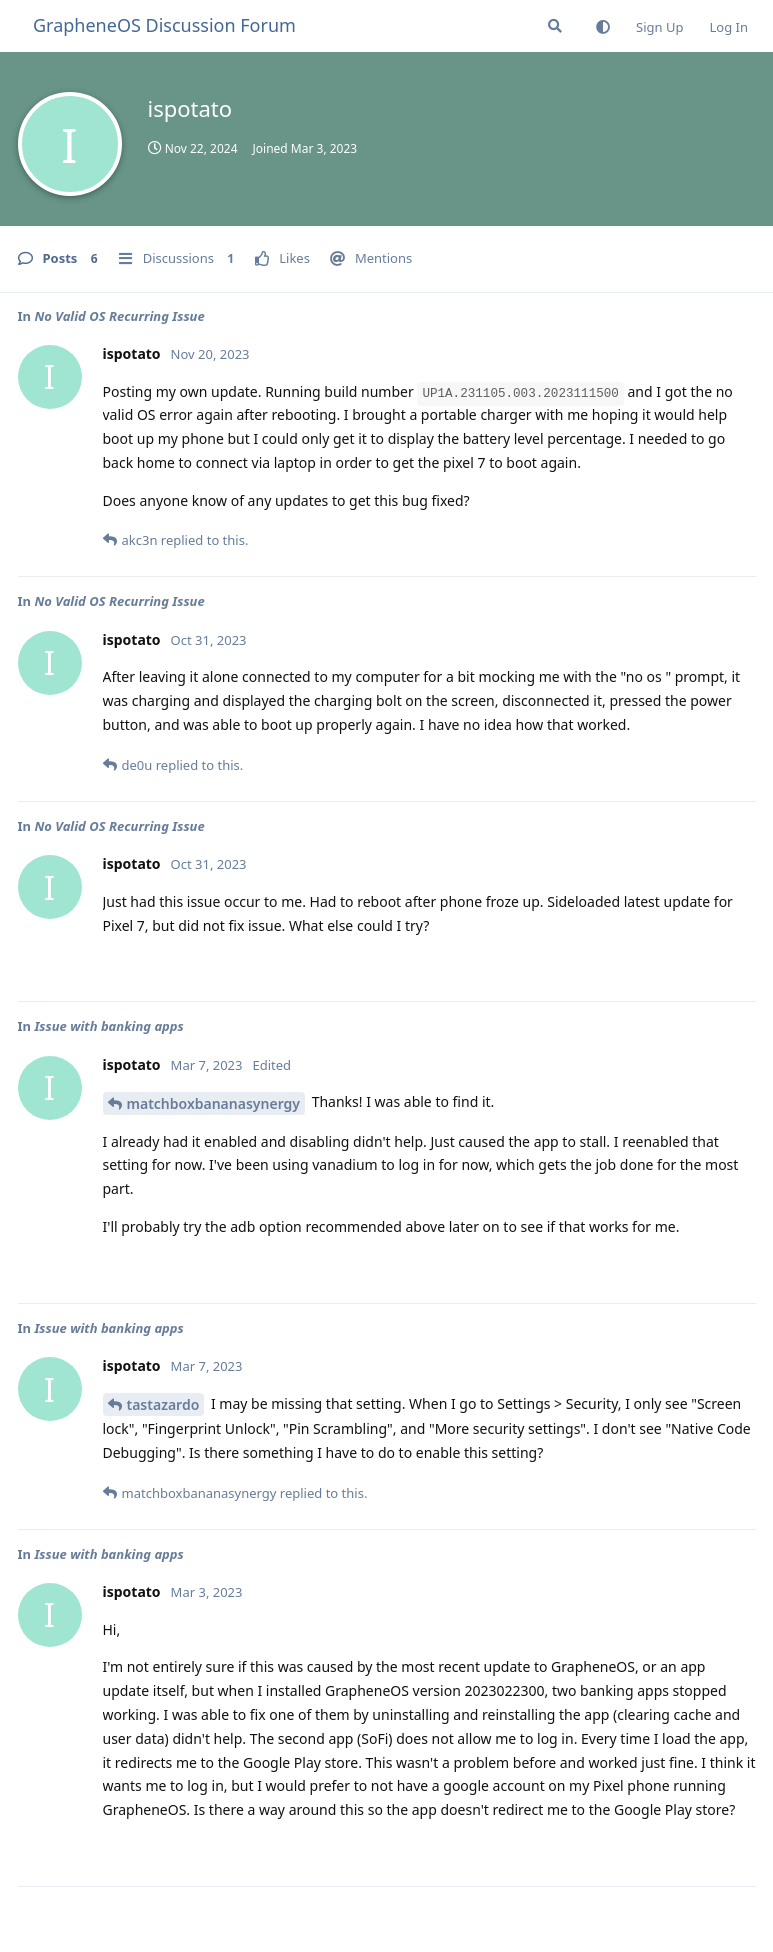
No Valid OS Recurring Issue (119, 316)
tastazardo (163, 1404)
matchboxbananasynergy (214, 1103)
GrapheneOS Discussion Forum (164, 25)
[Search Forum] (555, 26)
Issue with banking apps (108, 1026)
